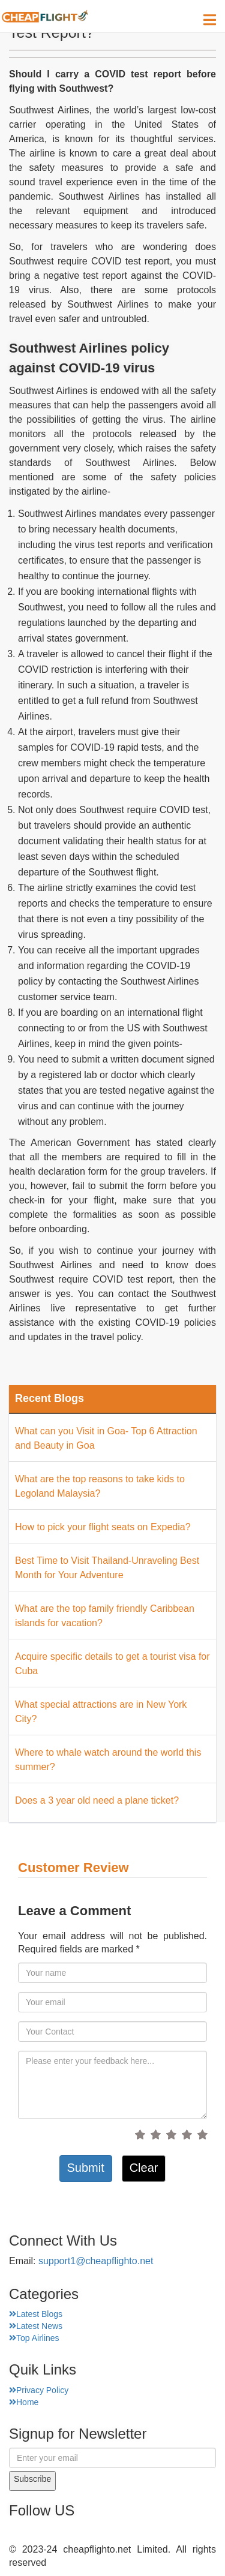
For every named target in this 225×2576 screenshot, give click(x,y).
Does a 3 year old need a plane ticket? (97, 1800)
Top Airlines (34, 2338)
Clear (144, 2167)
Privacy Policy (38, 2390)
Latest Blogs (35, 2314)
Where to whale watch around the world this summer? (108, 1759)
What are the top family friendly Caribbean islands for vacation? (104, 1615)
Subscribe (32, 2479)
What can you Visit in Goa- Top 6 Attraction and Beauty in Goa (106, 1438)
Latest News (35, 2326)
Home (23, 2402)
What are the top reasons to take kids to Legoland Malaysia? (100, 1486)
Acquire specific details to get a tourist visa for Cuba (112, 1663)
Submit (85, 2167)
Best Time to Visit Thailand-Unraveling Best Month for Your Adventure (107, 1567)
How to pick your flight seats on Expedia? (103, 1527)
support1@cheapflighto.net (95, 2261)
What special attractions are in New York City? (101, 1711)
